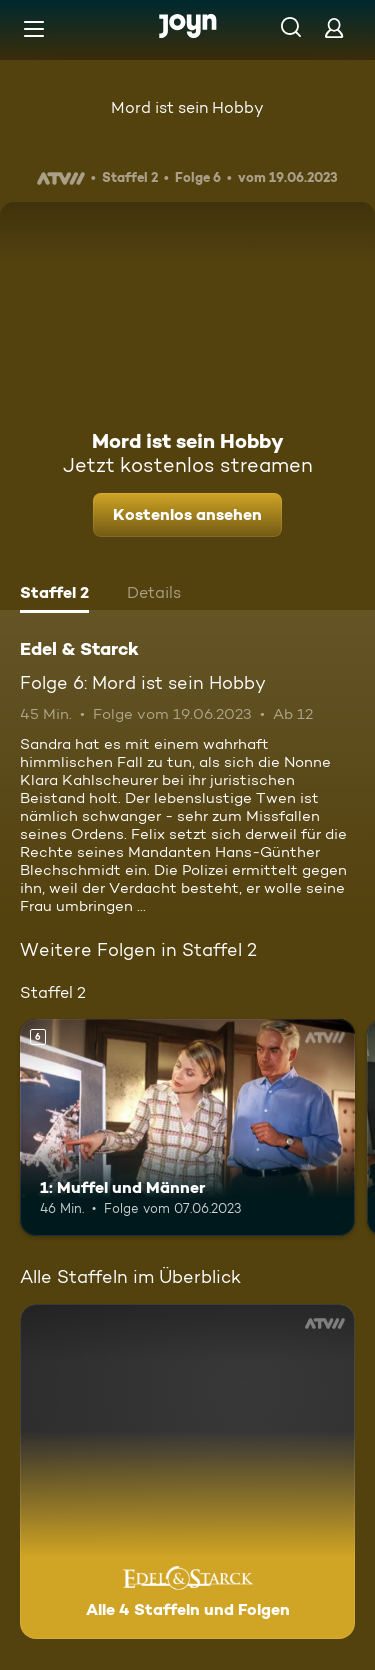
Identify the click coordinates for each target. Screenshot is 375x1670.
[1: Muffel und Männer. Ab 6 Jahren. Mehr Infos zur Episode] (187, 1128)
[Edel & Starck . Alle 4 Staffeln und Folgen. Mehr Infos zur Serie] (187, 1471)
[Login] (334, 27)
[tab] (54, 595)
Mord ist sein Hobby (187, 107)
